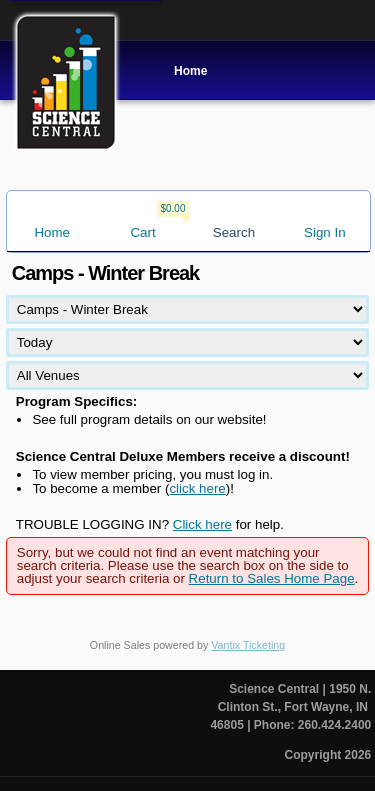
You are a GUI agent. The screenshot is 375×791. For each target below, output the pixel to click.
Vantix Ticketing (248, 645)
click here (197, 488)
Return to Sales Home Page (272, 578)
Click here (202, 524)
